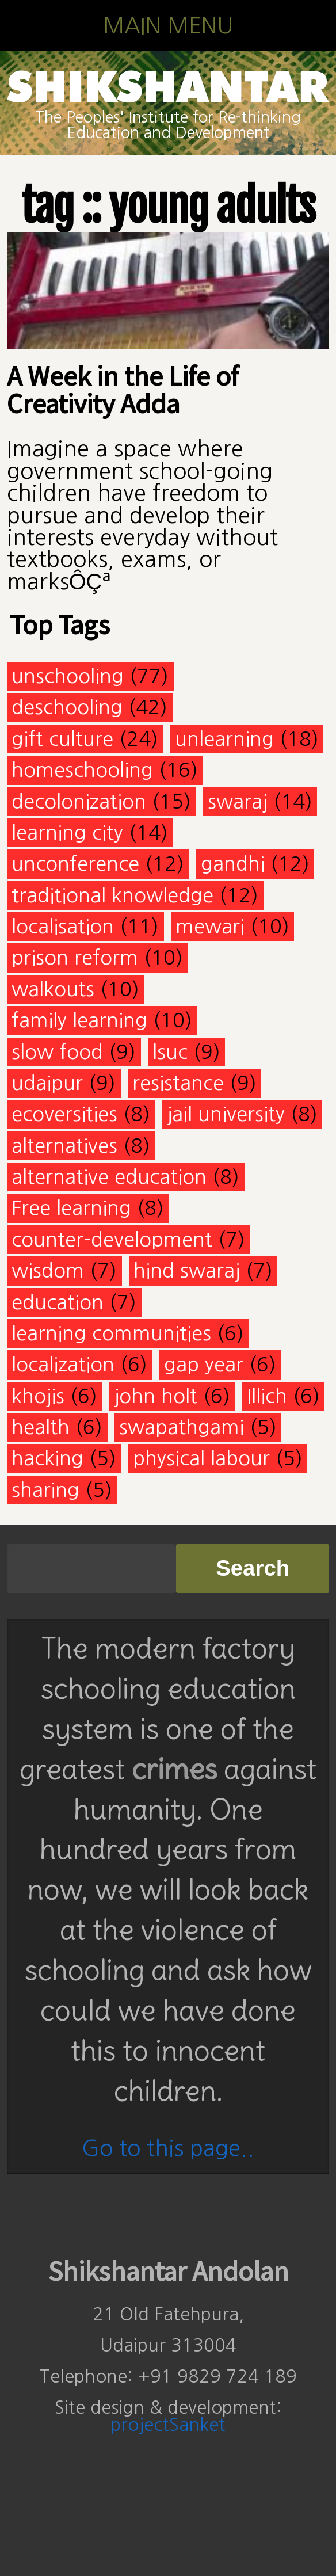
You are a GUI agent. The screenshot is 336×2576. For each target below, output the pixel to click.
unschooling (68, 676)
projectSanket (168, 2424)
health (41, 1427)
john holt (155, 1396)
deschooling (67, 707)
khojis (38, 1396)
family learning (79, 1020)
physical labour (201, 1458)
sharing (45, 1490)
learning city (67, 832)
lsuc (170, 1052)
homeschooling (82, 770)
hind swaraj (186, 1270)
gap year (203, 1364)
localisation (63, 926)
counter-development (112, 1239)
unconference (75, 863)
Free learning (71, 1208)
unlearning (224, 739)
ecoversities (64, 1114)
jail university (226, 1114)
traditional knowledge (112, 895)
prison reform (75, 957)
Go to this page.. (168, 2148)
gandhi (233, 863)
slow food (57, 1052)
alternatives (64, 1145)
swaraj (238, 801)
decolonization (79, 801)
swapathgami (181, 1427)
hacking (47, 1458)
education (58, 1302)
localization (63, 1364)
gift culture (62, 739)
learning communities (111, 1333)
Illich (267, 1396)
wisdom (48, 1270)
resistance (178, 1083)
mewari (210, 926)
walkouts (53, 989)
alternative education (109, 1177)
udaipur (47, 1083)
